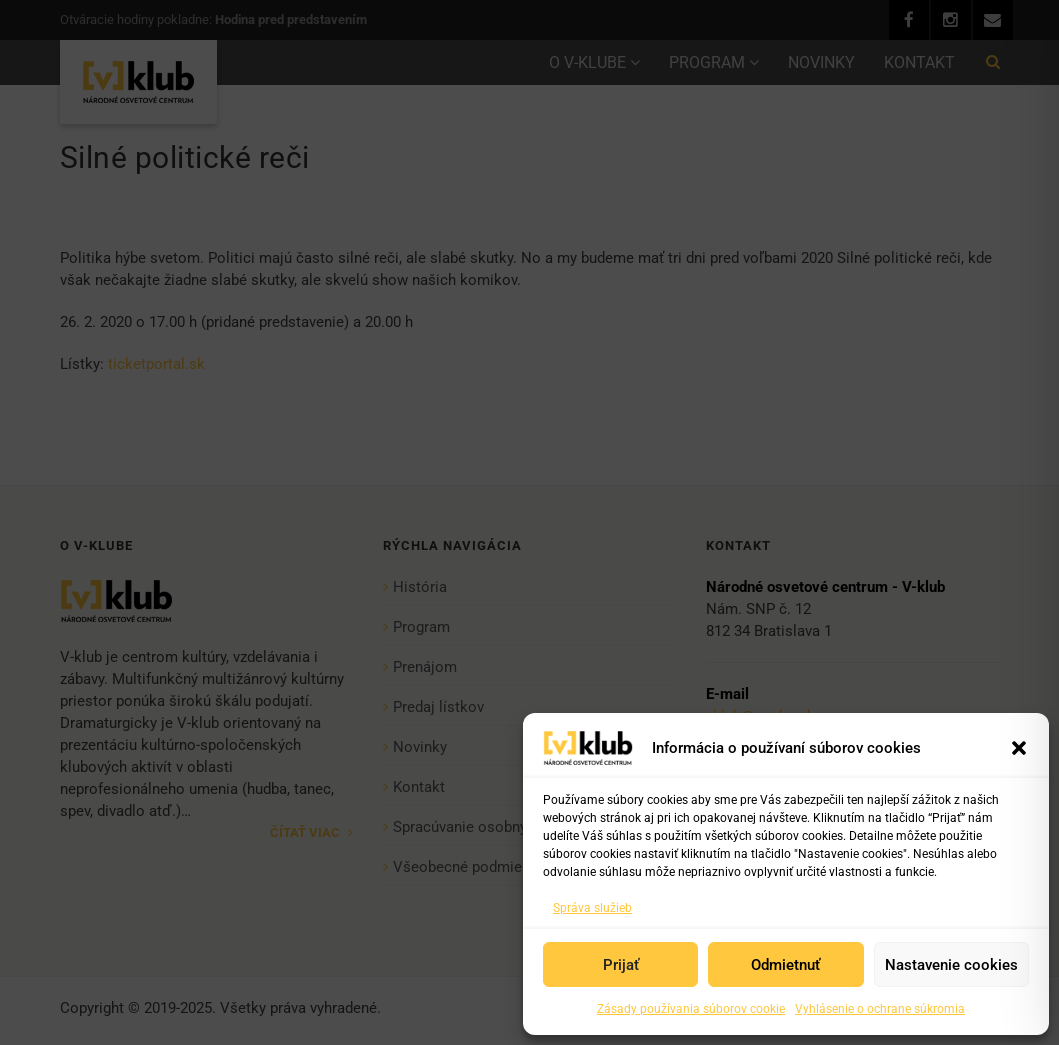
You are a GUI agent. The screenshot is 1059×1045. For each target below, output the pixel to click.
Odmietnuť (785, 965)
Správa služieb (592, 908)
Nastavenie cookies (951, 965)
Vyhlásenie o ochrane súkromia (880, 1009)
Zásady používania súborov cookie (691, 1009)
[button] (1019, 748)
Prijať (621, 965)
